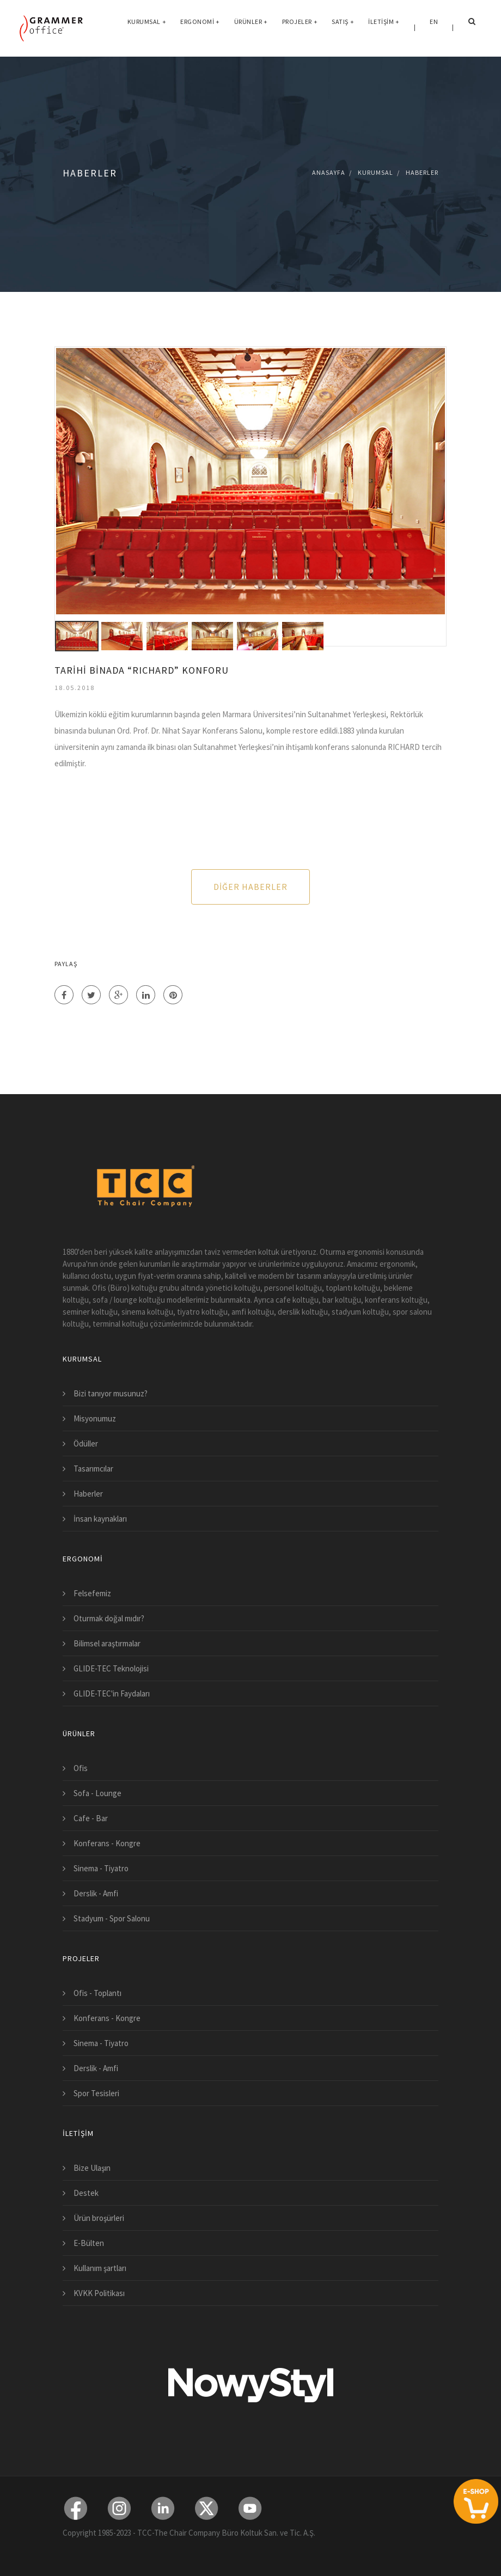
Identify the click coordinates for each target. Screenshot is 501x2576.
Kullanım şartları (100, 2268)
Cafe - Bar (91, 1818)
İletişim (384, 27)
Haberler (422, 172)
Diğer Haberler (250, 886)
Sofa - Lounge (97, 1793)
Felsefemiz (92, 1593)
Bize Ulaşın (92, 2168)
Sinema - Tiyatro (101, 1868)
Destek (86, 2193)
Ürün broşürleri (99, 2218)
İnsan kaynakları (100, 1518)
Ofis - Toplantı (97, 1993)
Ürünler (251, 27)
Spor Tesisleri (96, 2093)
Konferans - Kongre (107, 1843)
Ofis (81, 1768)
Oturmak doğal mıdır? (109, 1618)
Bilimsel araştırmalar (107, 1643)
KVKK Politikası (99, 2293)
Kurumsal (147, 27)
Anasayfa (328, 172)
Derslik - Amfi (96, 1893)
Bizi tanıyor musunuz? (111, 1393)
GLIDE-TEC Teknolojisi (111, 1668)
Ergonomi (200, 27)
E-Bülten (89, 2243)
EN (434, 27)
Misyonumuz (95, 1418)
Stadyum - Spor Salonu (112, 1918)
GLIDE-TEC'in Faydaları (112, 1693)
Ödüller (86, 1443)
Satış (343, 27)
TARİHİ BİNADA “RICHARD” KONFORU (141, 670)
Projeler (300, 27)
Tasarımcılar (93, 1468)
